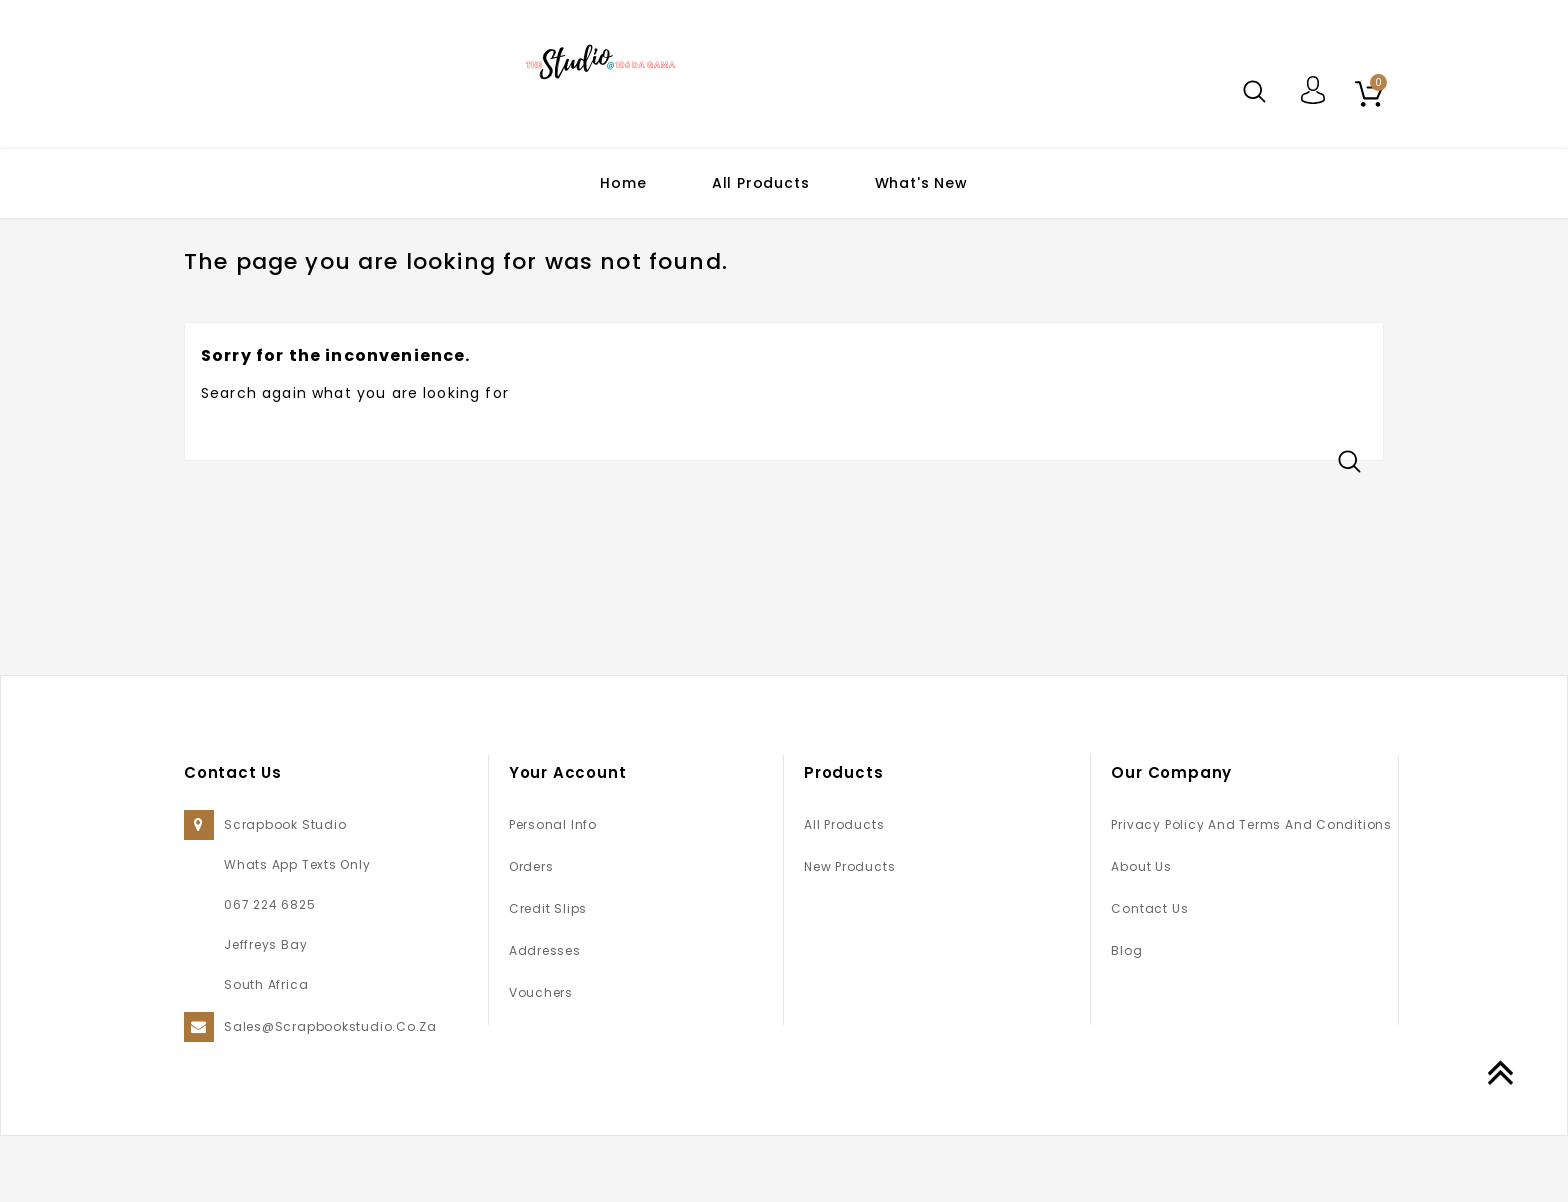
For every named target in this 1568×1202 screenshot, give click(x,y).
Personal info (553, 890)
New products (849, 932)
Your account (568, 838)
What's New (921, 183)
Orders (531, 932)
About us (1141, 932)
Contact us (1149, 974)
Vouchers (541, 1058)
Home (623, 183)
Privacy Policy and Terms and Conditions (1251, 890)
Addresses (545, 1016)
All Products (761, 183)
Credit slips (548, 974)
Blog (1126, 1016)
